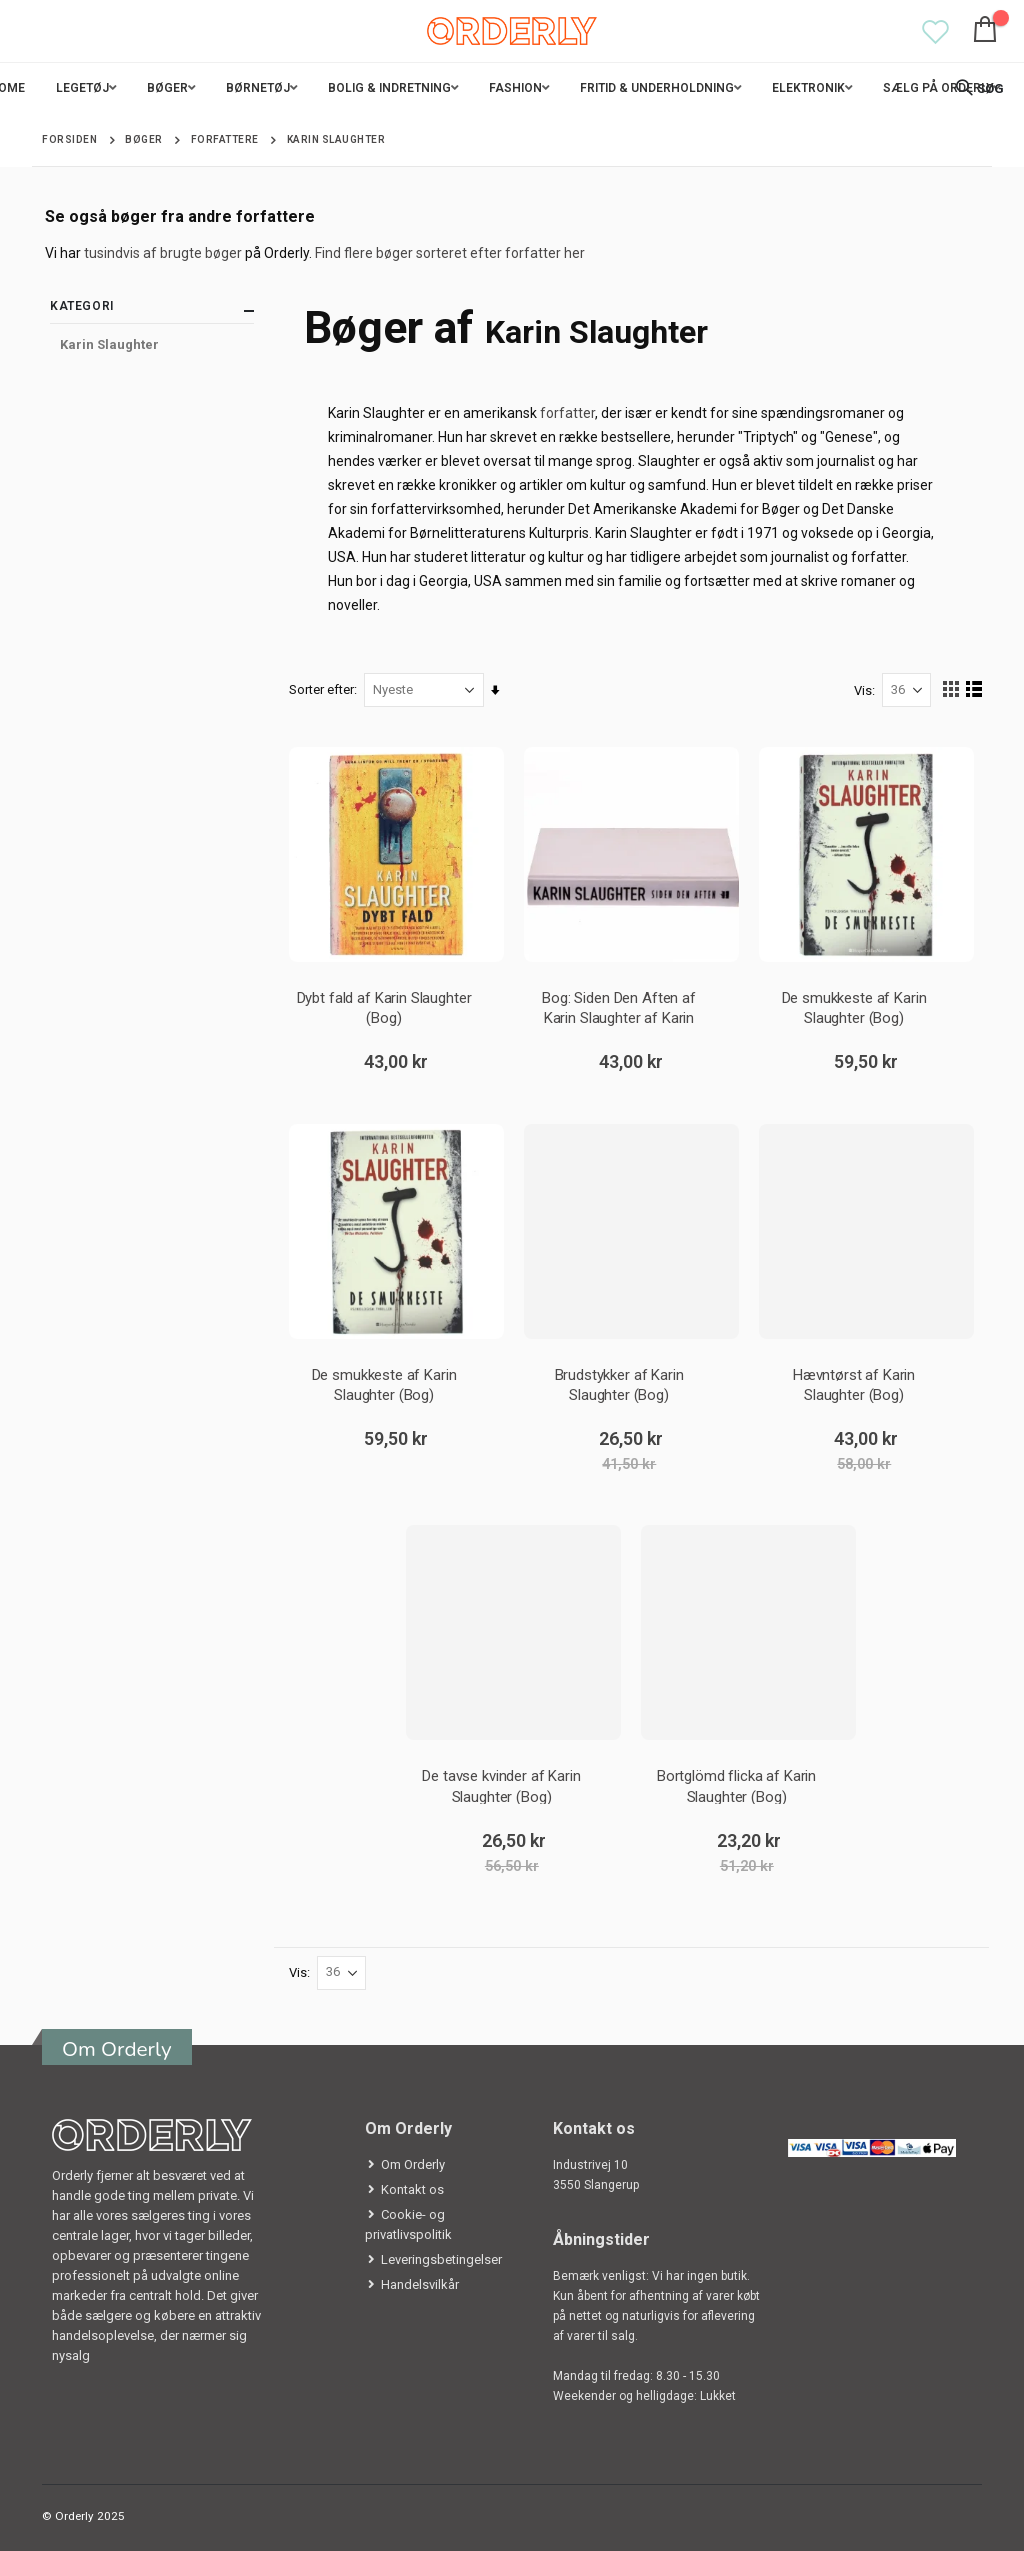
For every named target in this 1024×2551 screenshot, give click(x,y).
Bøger (144, 140)
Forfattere (225, 140)
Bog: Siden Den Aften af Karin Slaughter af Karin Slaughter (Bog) (619, 1007)
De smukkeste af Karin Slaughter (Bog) (853, 1007)
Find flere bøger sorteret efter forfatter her (450, 253)
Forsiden (69, 139)
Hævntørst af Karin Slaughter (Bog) (854, 1384)
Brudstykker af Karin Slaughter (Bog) (619, 1384)
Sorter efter (322, 689)
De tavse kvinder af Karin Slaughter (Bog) (502, 1785)
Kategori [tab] (152, 310)
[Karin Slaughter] (152, 345)
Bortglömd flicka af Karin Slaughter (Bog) (736, 1785)
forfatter (568, 413)
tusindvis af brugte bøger (163, 253)
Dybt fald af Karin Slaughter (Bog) (384, 1007)
